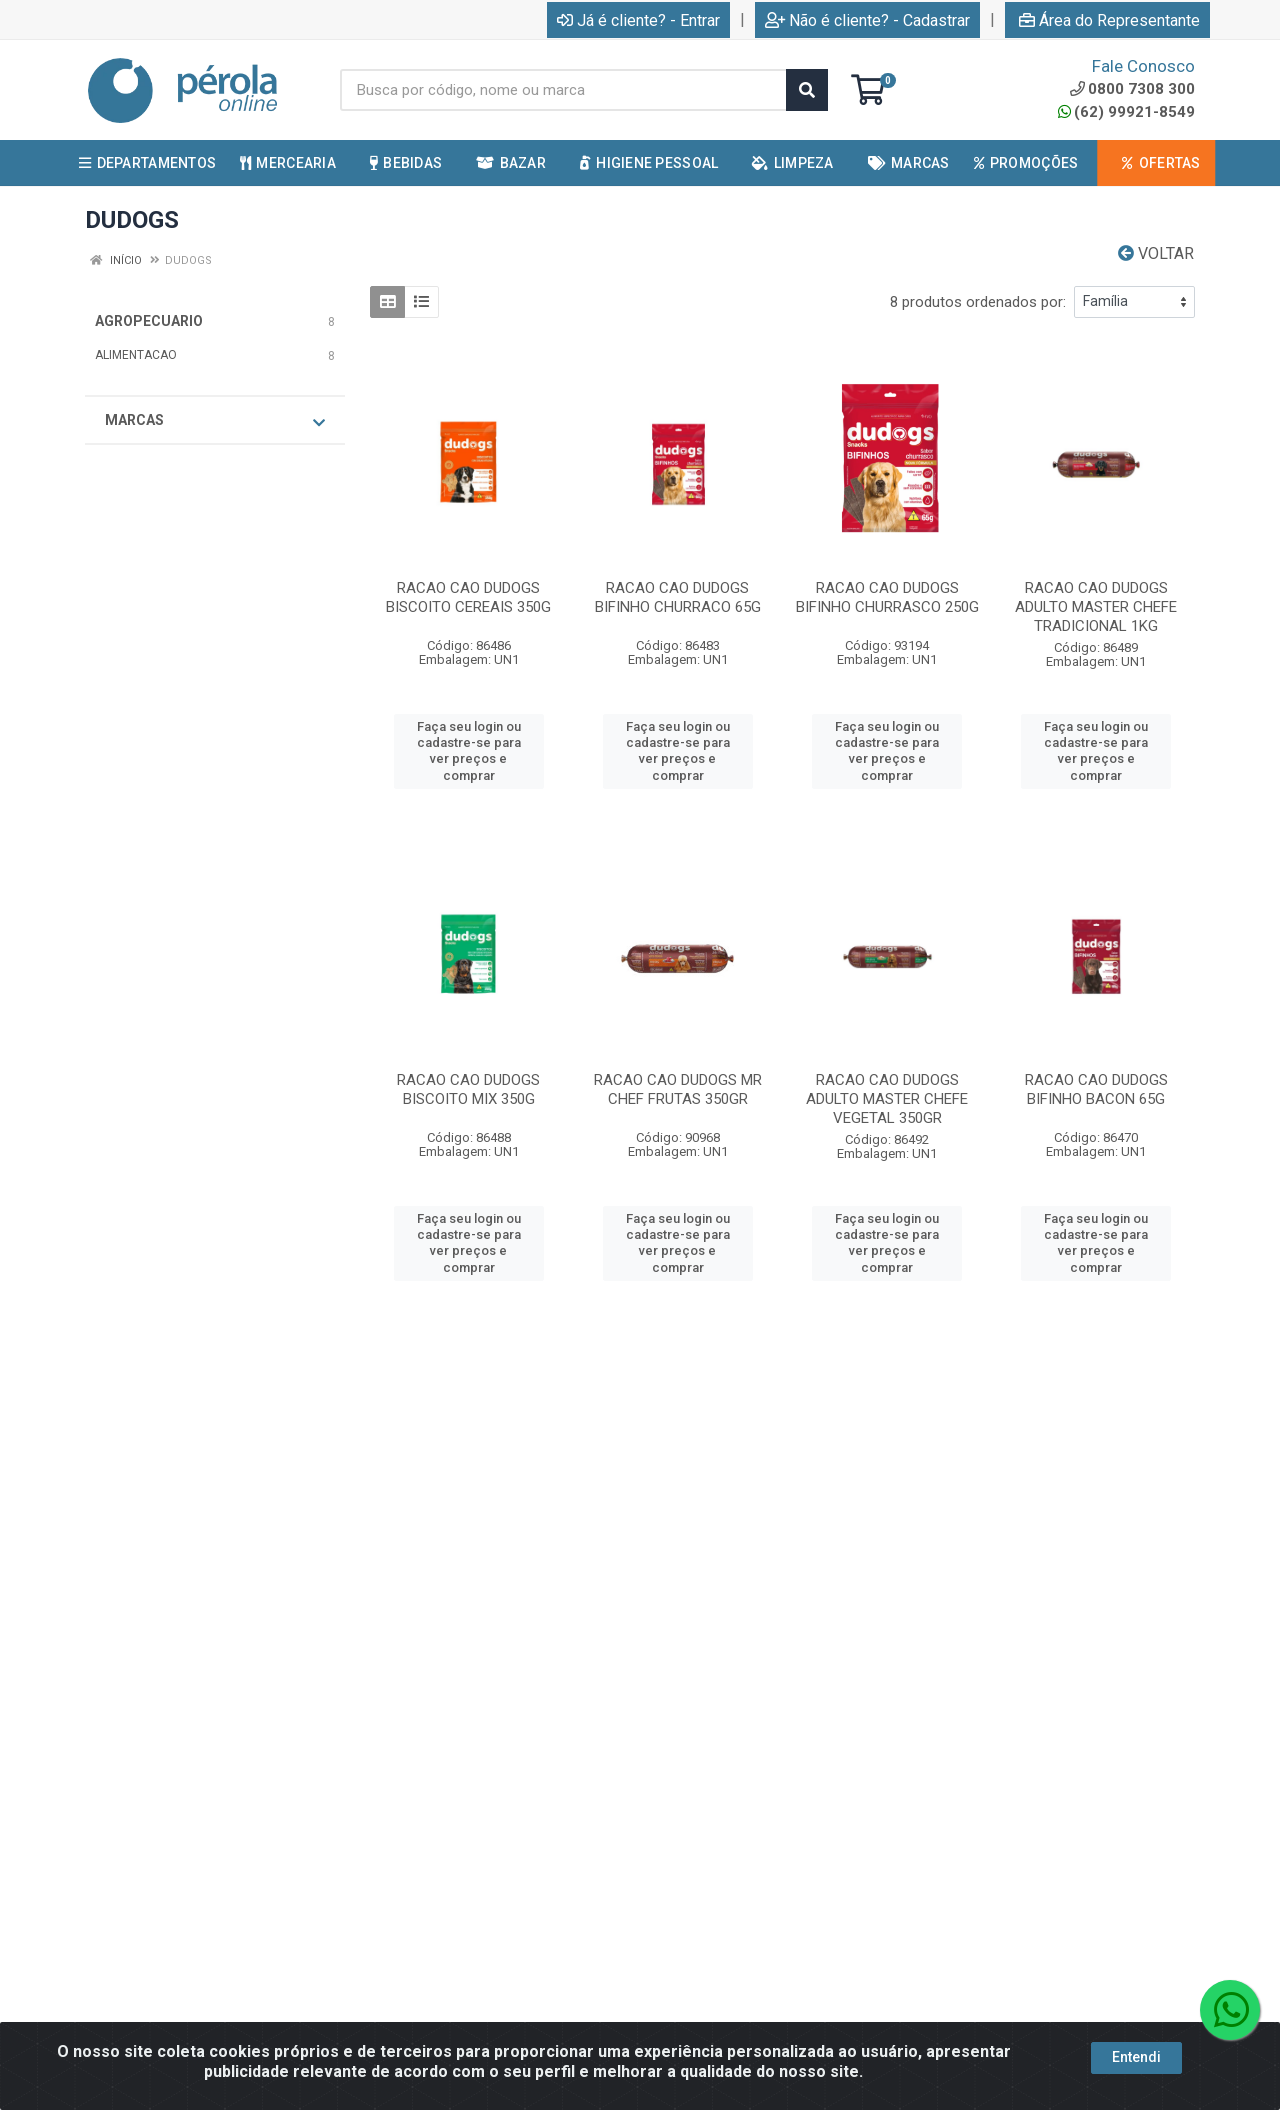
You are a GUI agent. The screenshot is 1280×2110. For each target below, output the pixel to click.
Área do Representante (1109, 20)
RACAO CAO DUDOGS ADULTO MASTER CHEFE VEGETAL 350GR (887, 1099)
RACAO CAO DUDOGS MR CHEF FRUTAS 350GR (678, 1089)
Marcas (215, 421)
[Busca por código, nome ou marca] (563, 90)
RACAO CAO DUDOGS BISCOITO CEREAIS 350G (468, 597)
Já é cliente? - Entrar (638, 20)
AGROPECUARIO (149, 321)
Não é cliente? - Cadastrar (867, 20)
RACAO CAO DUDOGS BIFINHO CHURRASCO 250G (887, 597)
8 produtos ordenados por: (978, 302)
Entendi (1136, 2057)
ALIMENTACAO (136, 355)
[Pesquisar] (807, 90)
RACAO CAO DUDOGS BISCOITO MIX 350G (468, 1089)
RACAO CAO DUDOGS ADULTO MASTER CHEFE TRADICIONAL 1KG (1096, 607)
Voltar (1156, 253)
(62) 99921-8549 (1126, 112)
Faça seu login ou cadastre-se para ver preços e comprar (469, 751)
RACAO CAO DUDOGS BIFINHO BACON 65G (1096, 1089)
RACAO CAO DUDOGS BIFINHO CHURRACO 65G (678, 597)
